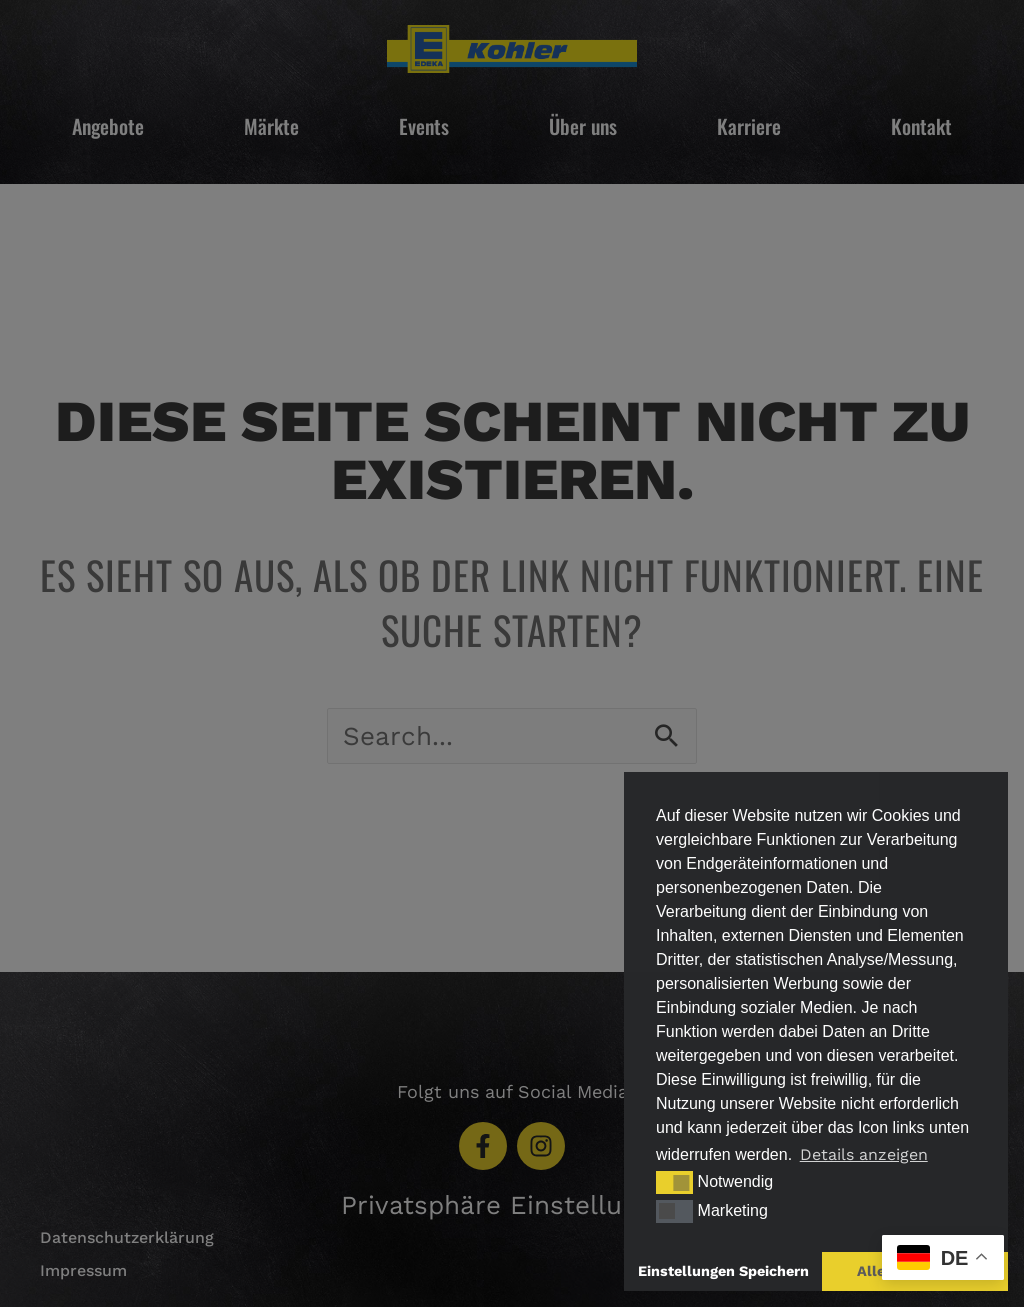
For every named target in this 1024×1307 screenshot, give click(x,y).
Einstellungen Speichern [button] (723, 1271)
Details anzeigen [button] (864, 1154)
